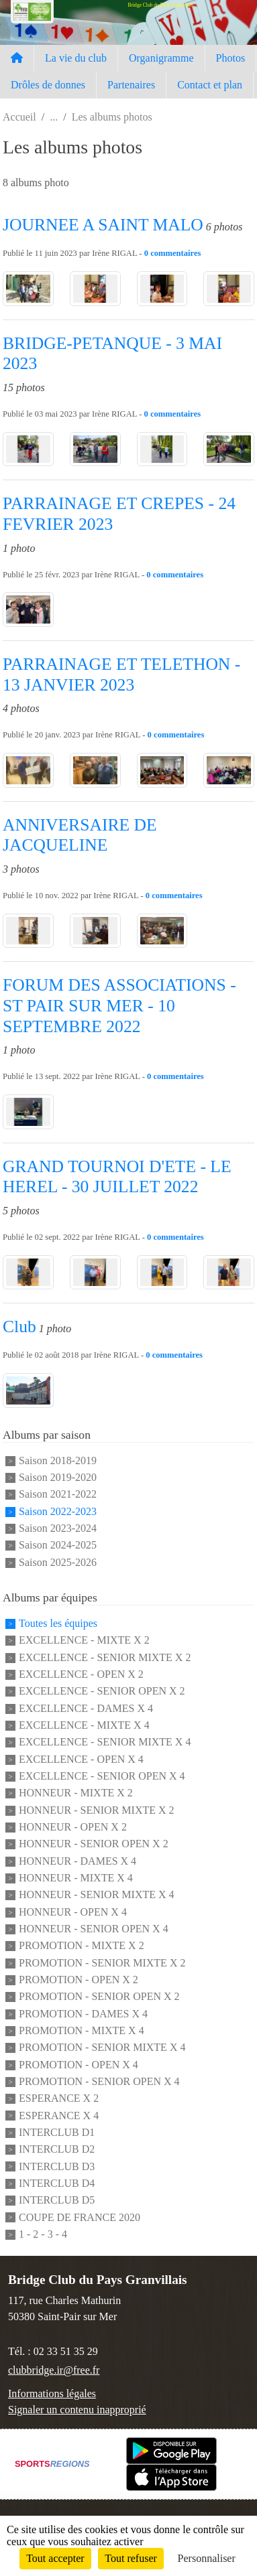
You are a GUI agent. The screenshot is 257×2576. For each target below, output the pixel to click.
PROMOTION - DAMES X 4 (83, 2013)
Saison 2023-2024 (58, 1528)
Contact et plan (209, 84)
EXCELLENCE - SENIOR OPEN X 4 (102, 1776)
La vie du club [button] (76, 58)
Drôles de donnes (48, 84)
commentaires (175, 253)
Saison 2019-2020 (58, 1477)
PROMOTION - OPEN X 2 (78, 1979)
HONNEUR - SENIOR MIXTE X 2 (96, 1810)
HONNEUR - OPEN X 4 (73, 1912)
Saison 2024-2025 (58, 1545)
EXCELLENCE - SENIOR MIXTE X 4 (105, 1742)
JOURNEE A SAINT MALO (103, 224)
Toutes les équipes (58, 1623)
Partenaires (131, 84)
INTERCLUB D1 (57, 2132)
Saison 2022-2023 (58, 1511)
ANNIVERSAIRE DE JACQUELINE (80, 835)
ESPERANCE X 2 (59, 2098)
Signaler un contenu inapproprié (77, 2409)
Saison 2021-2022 (58, 1494)
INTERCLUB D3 (57, 2166)
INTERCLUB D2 (57, 2149)
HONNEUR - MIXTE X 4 (76, 1877)
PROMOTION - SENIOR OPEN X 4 (99, 2081)
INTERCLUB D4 (57, 2183)
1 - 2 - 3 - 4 (43, 2234)
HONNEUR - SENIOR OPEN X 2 (93, 1844)
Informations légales (52, 2393)
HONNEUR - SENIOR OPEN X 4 (93, 1928)
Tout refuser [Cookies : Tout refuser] (131, 2558)
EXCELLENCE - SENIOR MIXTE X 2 (105, 1657)
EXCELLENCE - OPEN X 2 (81, 1674)
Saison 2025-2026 (58, 1562)
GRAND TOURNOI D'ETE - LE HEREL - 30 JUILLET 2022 (117, 1177)
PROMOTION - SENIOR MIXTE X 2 (102, 1963)
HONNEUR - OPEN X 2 (73, 1827)
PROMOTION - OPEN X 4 (78, 2064)
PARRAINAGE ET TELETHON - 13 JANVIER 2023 (121, 674)
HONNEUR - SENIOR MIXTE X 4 (96, 1895)
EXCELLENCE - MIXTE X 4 (84, 1725)
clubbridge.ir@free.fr (53, 2370)
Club (19, 1326)
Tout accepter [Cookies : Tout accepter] (55, 2558)
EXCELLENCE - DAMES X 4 (86, 1708)
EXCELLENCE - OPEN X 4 (81, 1759)
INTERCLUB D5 (57, 2200)
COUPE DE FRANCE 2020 (79, 2217)
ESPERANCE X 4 (59, 2115)
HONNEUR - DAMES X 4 (77, 1861)
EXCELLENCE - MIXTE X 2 (84, 1640)
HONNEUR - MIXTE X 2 (76, 1793)
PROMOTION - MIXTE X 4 (81, 2030)
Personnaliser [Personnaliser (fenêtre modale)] (207, 2558)
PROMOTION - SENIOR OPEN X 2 (99, 1997)
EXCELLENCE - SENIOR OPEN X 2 (102, 1691)
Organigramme (161, 58)
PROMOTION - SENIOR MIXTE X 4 (102, 2048)
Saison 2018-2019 (58, 1460)
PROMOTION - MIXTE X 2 (81, 1946)
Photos (231, 58)
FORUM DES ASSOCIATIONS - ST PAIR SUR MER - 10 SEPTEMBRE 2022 (119, 1005)
